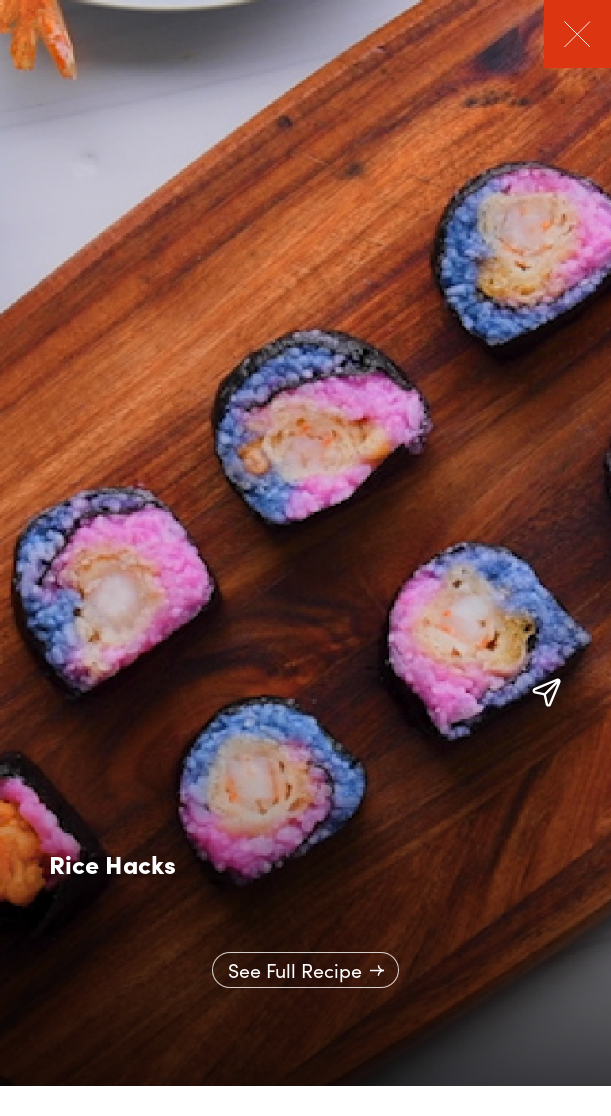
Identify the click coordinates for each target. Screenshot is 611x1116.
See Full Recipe (295, 970)
